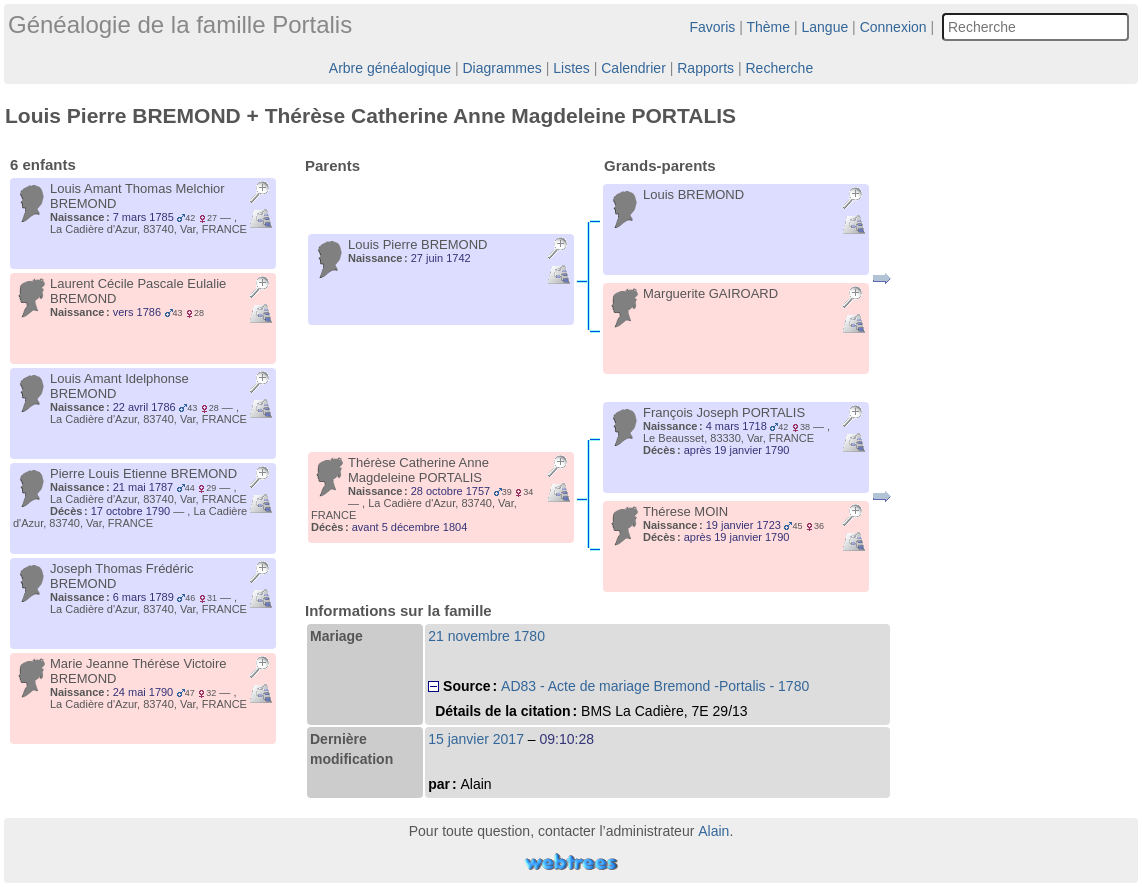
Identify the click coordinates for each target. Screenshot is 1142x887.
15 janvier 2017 (476, 739)
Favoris (712, 27)
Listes (571, 68)
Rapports (705, 68)
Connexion (893, 27)
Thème (769, 27)
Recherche (779, 68)
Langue (825, 27)
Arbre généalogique (390, 68)
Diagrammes (501, 68)
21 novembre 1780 (486, 636)
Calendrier (633, 68)
